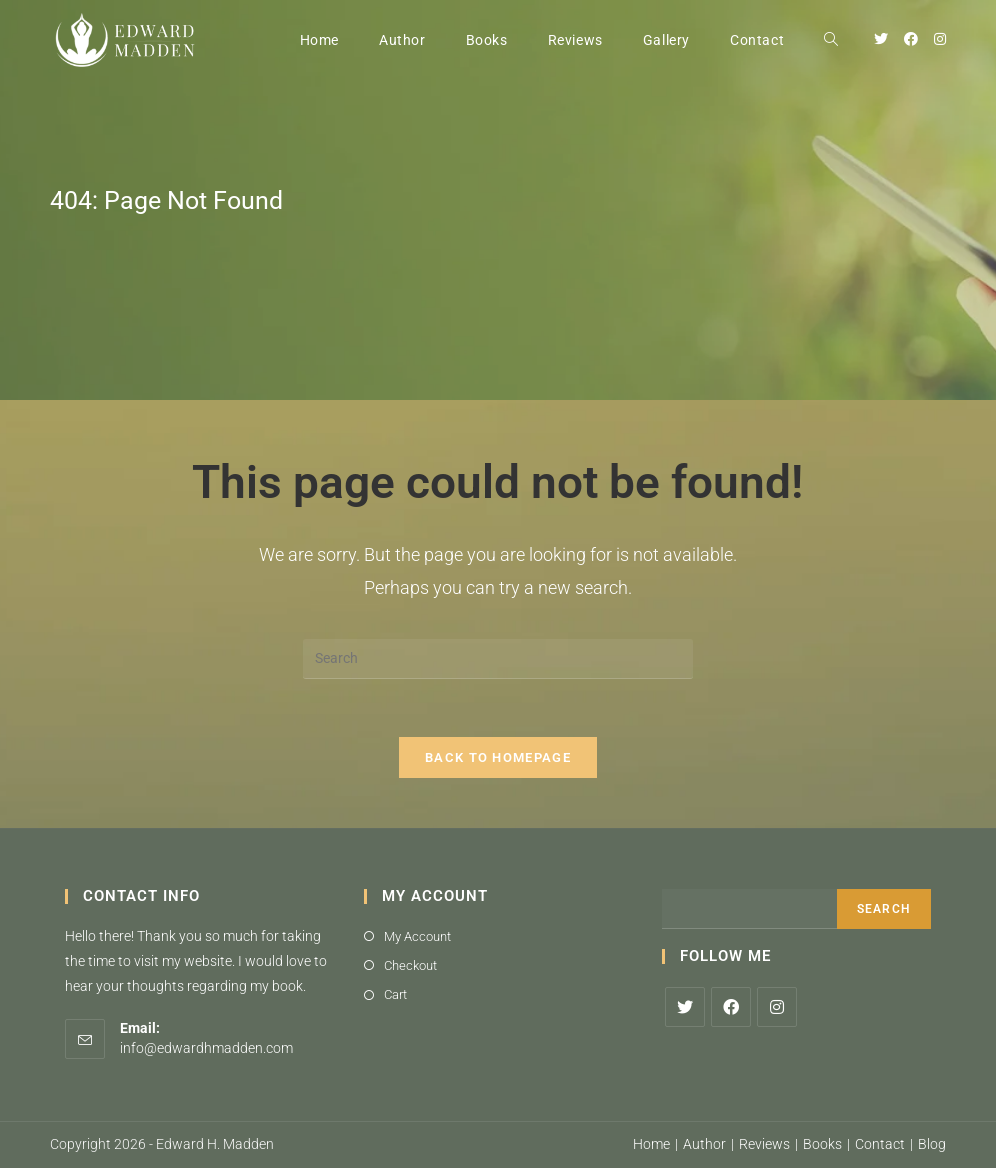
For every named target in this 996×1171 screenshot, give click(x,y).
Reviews (764, 1147)
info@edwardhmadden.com (206, 1050)
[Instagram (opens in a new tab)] (940, 39)
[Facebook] (731, 1009)
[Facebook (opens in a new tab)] (911, 39)
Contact (880, 1147)
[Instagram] (777, 1009)
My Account (417, 938)
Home (651, 1147)
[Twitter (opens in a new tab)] (881, 39)
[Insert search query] (498, 659)
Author (704, 1147)
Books (822, 1147)
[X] (685, 1009)
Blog (932, 1147)
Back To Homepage (498, 759)
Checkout (410, 967)
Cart (395, 997)
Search (884, 911)
